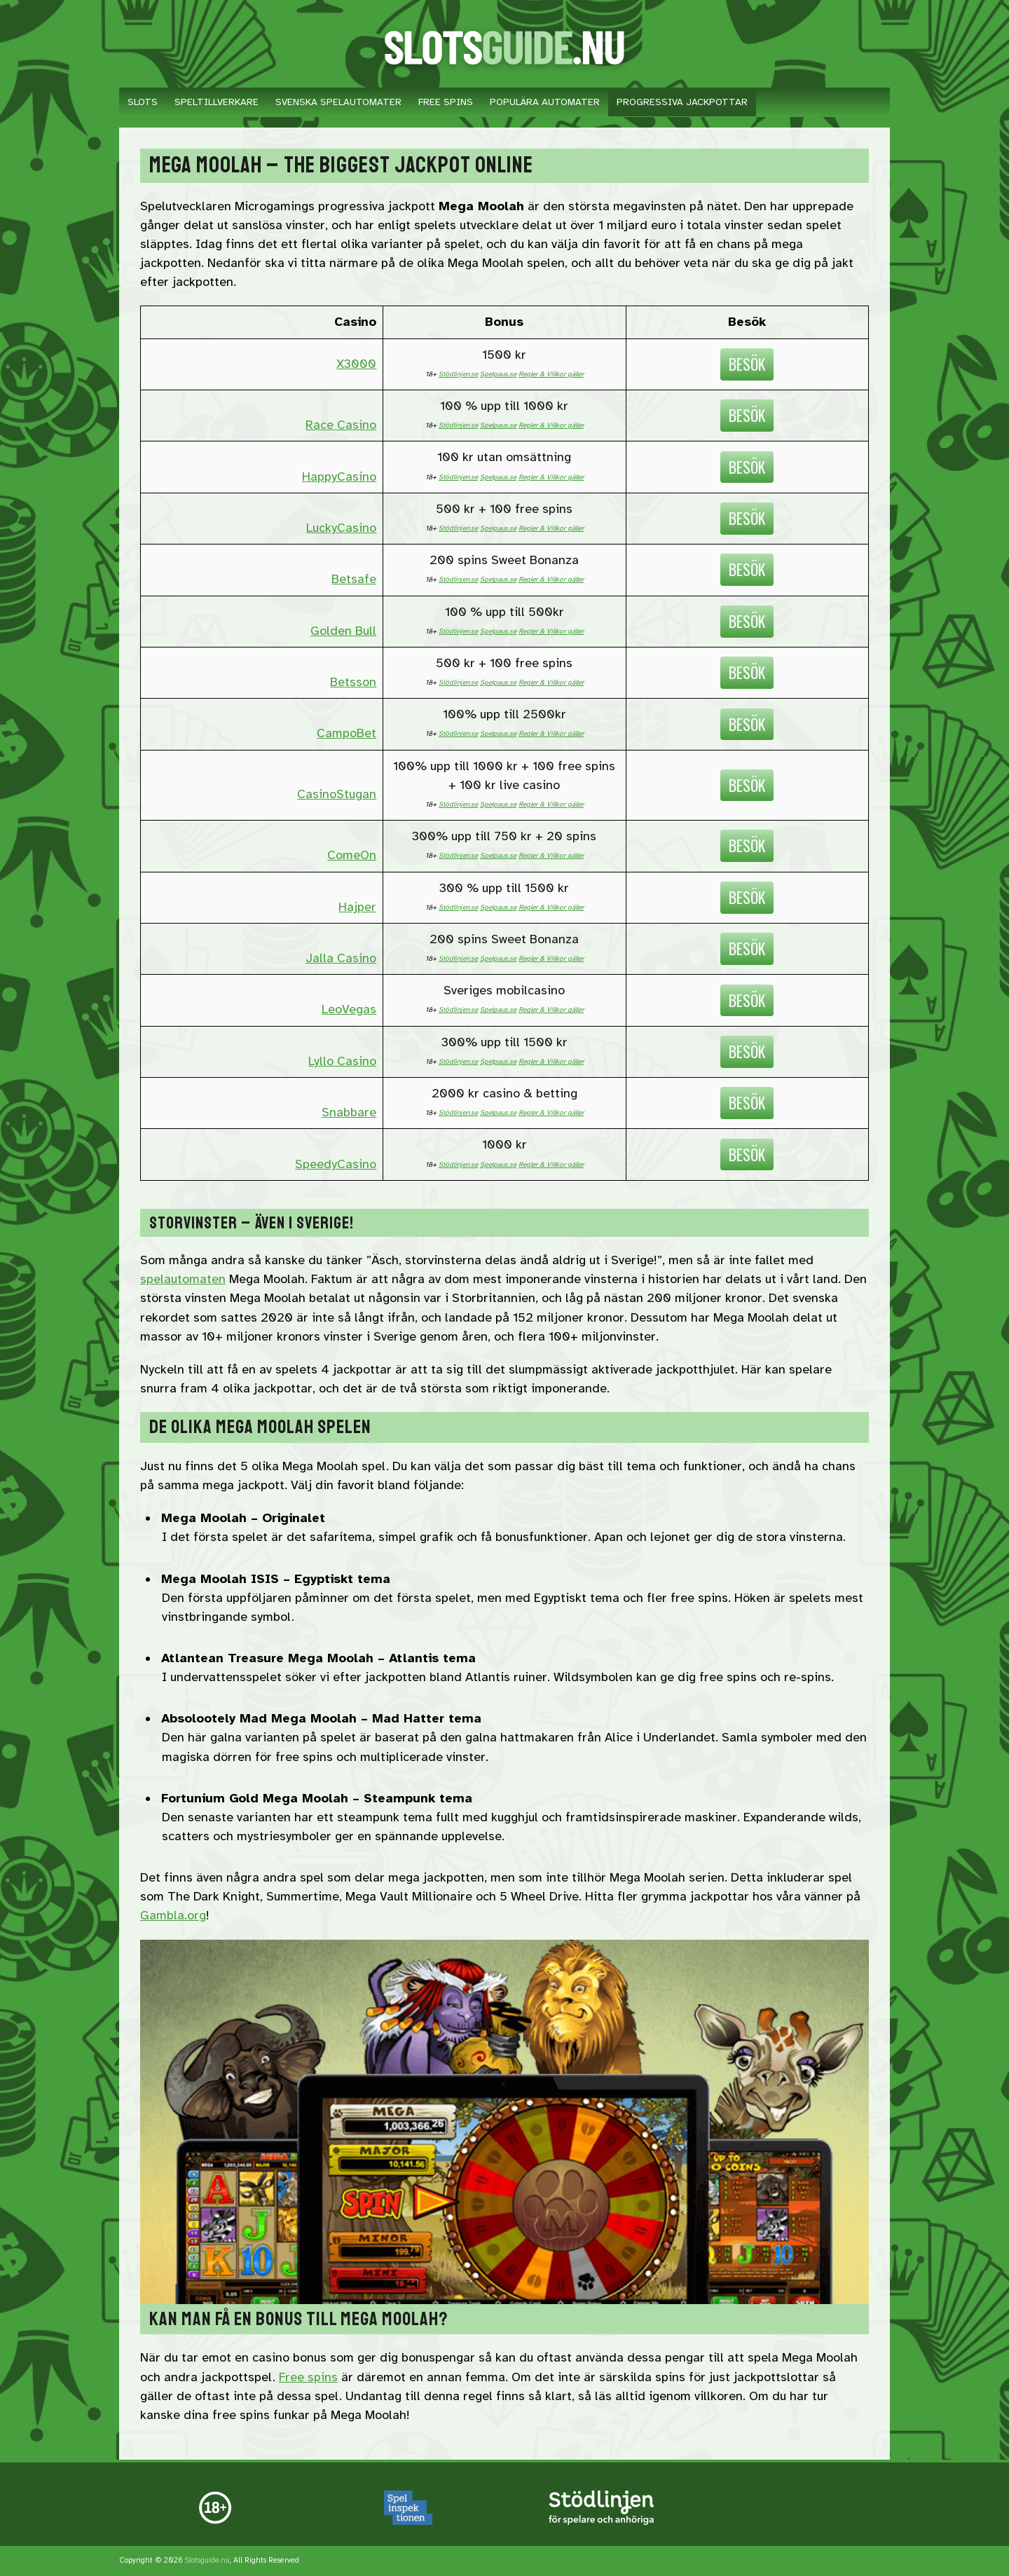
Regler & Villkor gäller (551, 373)
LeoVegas (349, 1009)
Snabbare (349, 1112)
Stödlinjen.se (458, 373)
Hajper (357, 906)
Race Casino (341, 424)
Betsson (353, 682)
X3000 (356, 363)
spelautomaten (183, 1279)
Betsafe (353, 579)
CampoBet (346, 733)
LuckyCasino (341, 527)
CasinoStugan (336, 794)
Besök (747, 363)
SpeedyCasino (335, 1164)
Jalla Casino (341, 958)
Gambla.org (173, 1915)
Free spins (308, 2377)
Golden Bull (343, 630)
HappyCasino (339, 476)
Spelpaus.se (498, 373)
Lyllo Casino (342, 1061)
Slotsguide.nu (207, 2560)
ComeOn (351, 855)
